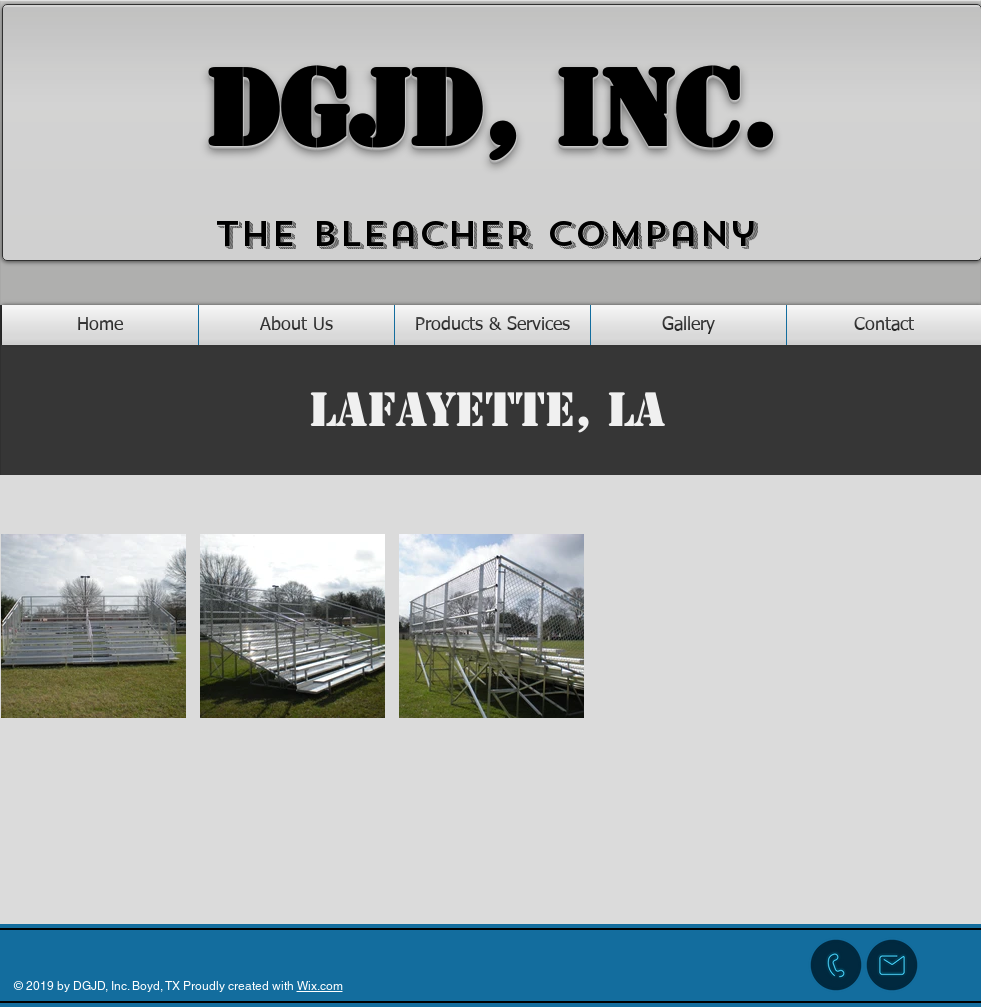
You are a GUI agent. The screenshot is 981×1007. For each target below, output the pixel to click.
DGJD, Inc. (491, 110)
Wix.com (320, 986)
